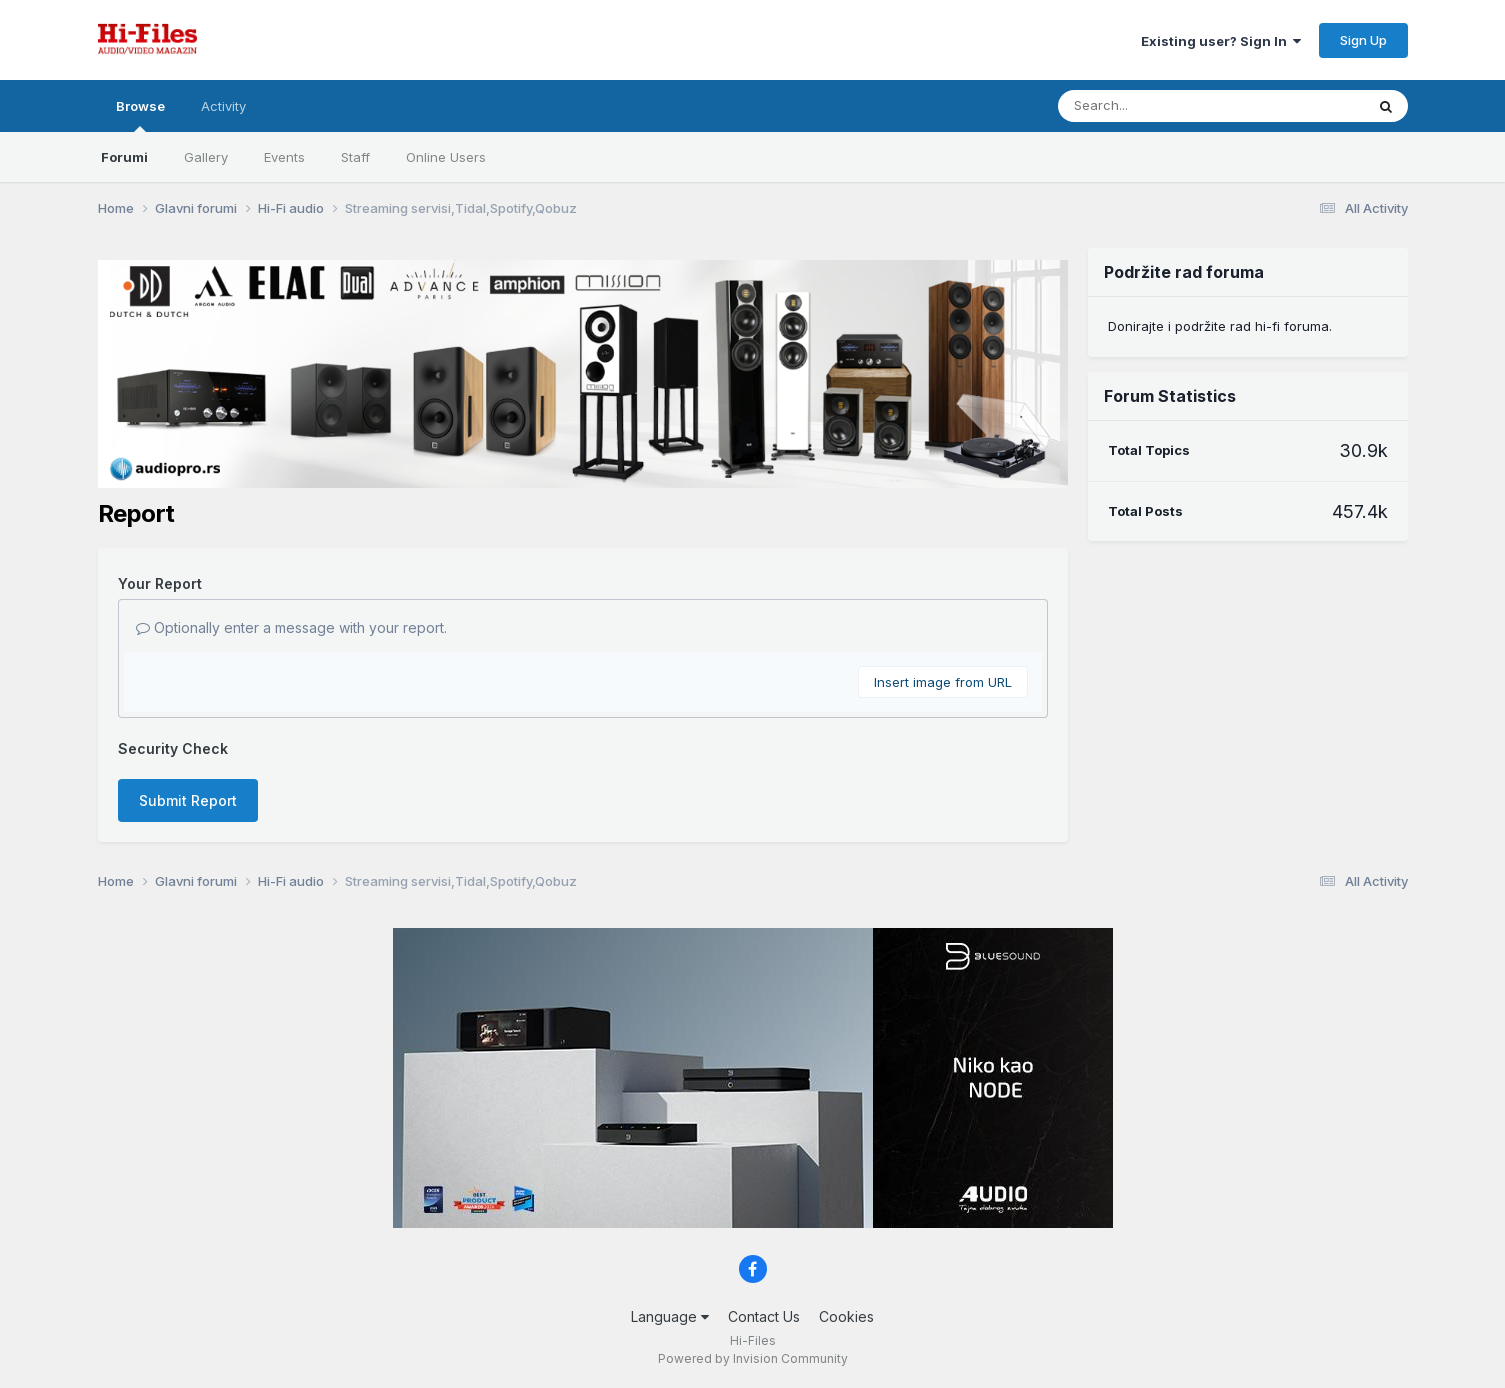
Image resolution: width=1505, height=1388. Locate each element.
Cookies (846, 1316)
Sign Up (1363, 40)
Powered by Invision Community (753, 1358)
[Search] (1156, 106)
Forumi (124, 157)
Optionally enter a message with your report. (291, 627)
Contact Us (764, 1316)
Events (284, 157)
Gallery (206, 157)
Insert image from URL (943, 682)
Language (670, 1316)
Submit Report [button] (188, 800)
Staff (355, 157)
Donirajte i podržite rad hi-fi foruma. (1220, 326)
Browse (140, 115)
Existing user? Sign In (1221, 41)
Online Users (446, 157)
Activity (223, 106)
